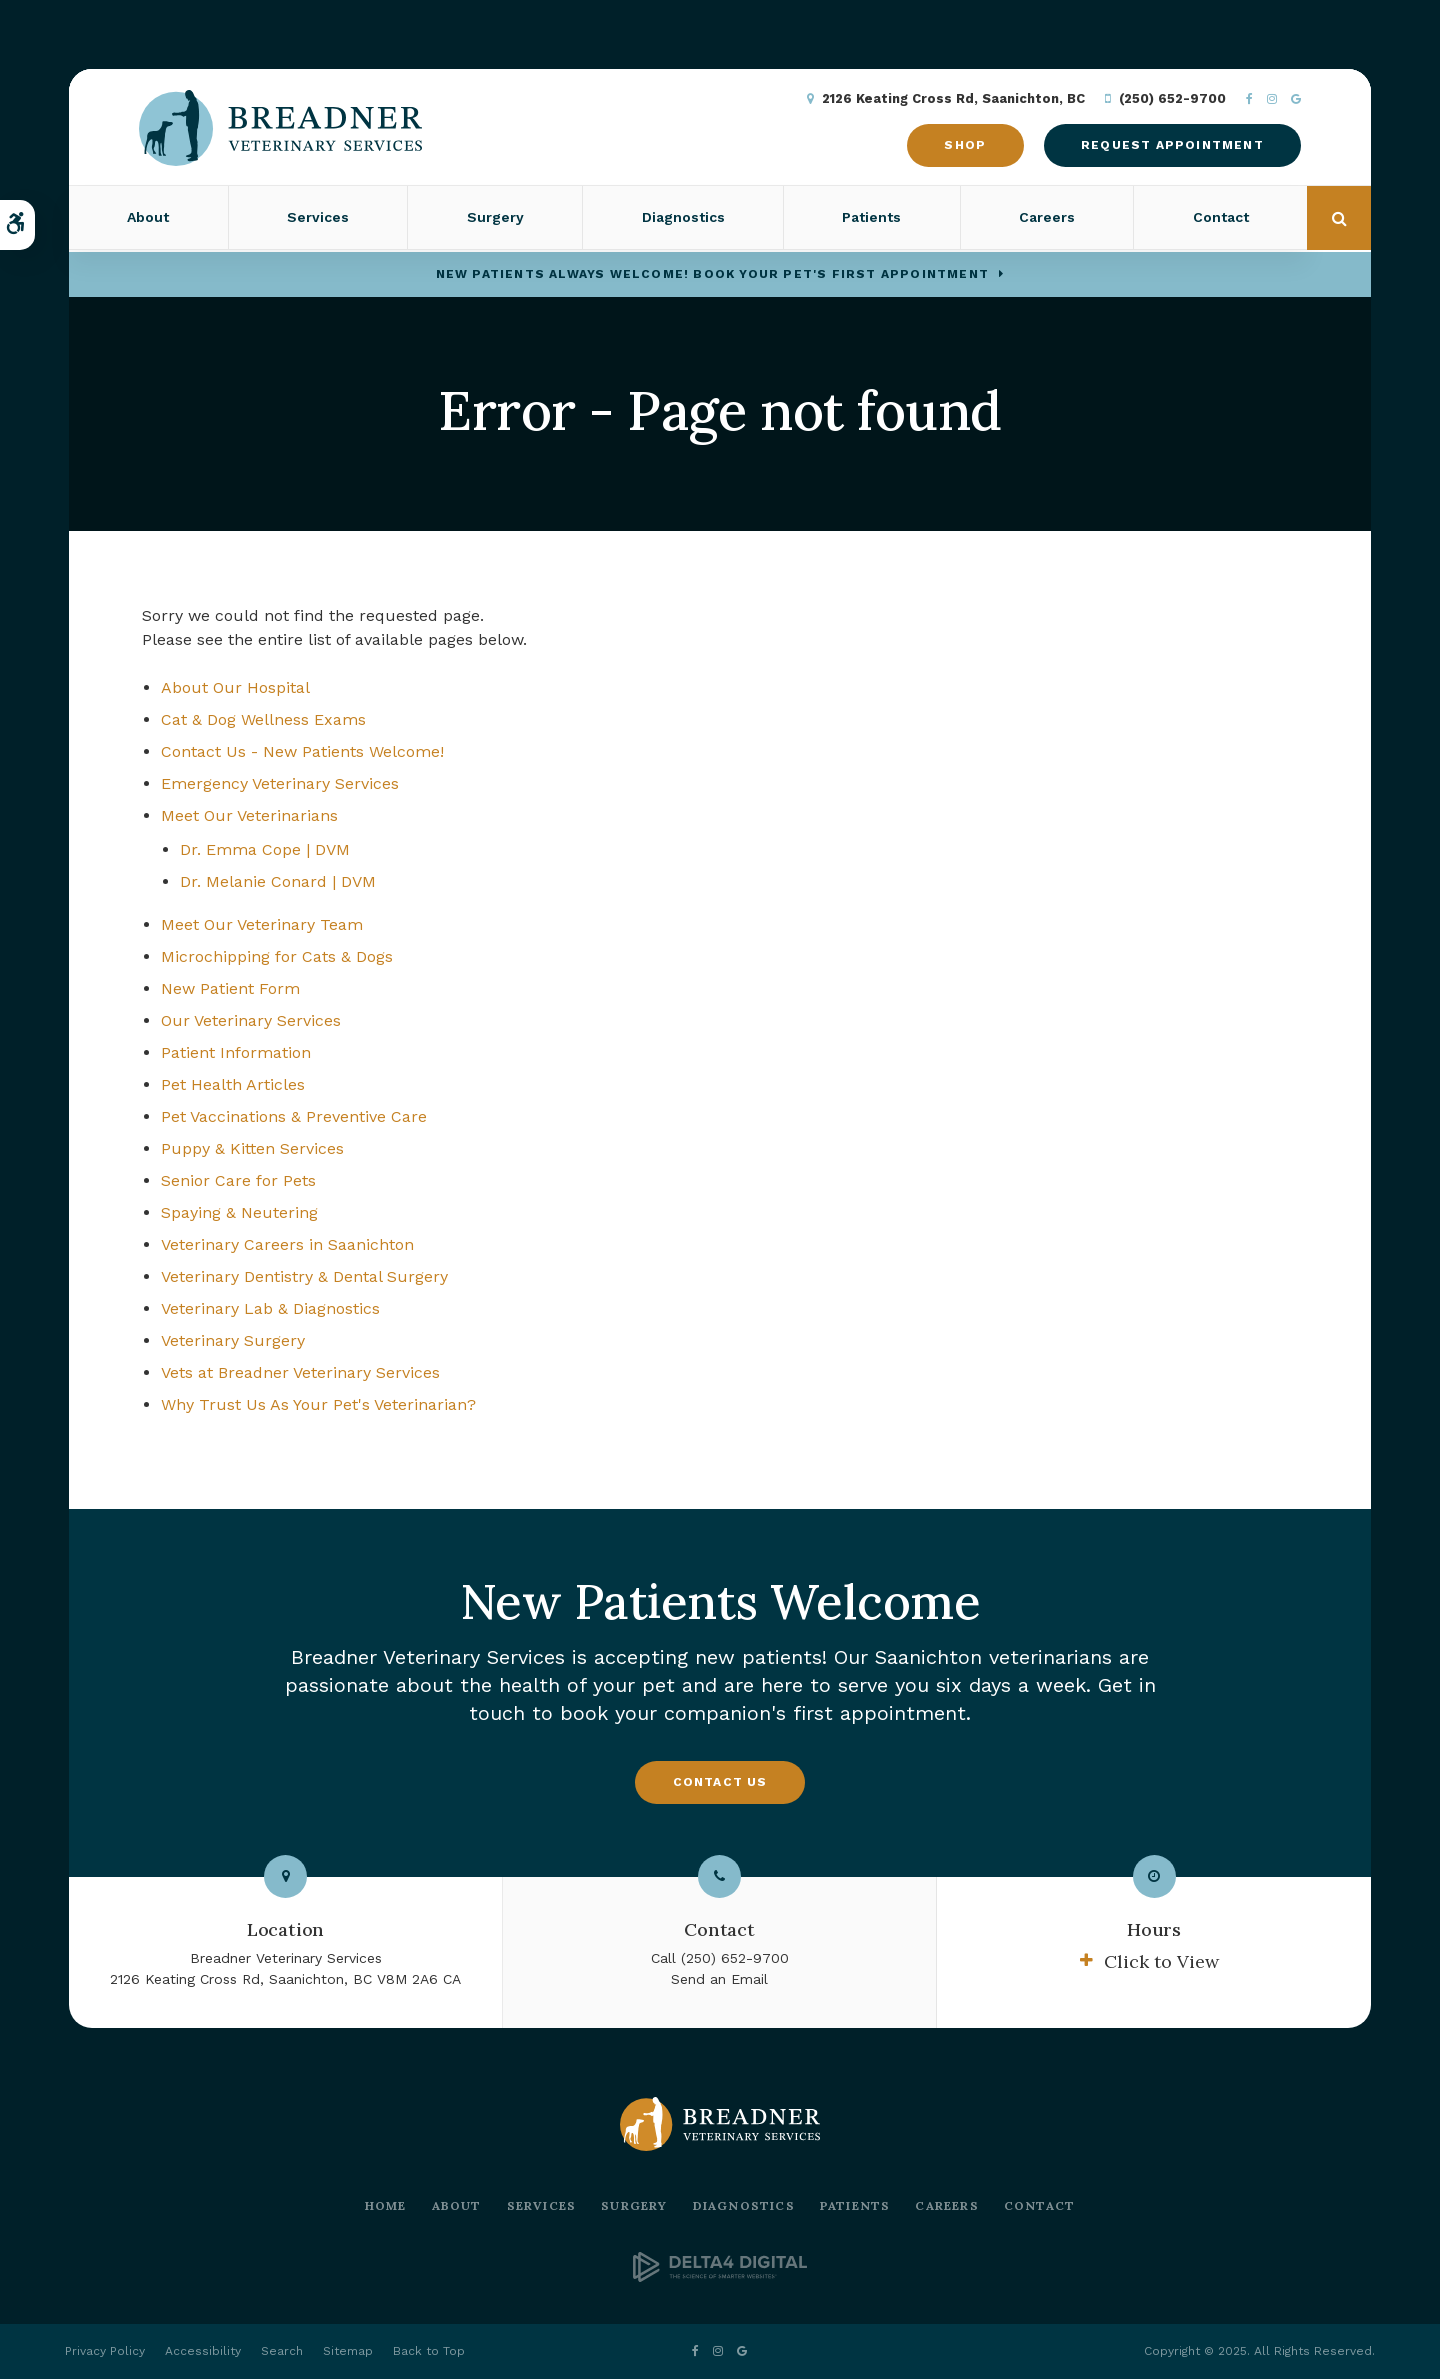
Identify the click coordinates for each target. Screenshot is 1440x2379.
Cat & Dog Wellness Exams (263, 719)
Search (282, 2351)
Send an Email (719, 1979)
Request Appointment (1169, 146)
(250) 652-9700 (1169, 99)
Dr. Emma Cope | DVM (265, 849)
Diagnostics (683, 219)
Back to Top (429, 2351)
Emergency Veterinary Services (280, 783)
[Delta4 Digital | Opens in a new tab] (720, 2276)
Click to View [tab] (1161, 1961)
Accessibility (203, 2351)
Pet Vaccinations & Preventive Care (294, 1116)
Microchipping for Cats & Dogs (277, 956)
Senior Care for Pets (238, 1180)
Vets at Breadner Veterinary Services (300, 1372)
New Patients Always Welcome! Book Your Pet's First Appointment (712, 274)
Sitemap (348, 2351)
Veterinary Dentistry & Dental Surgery (304, 1276)
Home (386, 2205)
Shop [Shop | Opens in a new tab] (962, 146)
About (148, 219)
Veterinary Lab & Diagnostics (270, 1308)
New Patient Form (230, 988)
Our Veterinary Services (251, 1020)
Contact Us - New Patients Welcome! (302, 751)
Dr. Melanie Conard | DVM (278, 881)
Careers (1047, 219)
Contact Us (720, 1782)
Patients (871, 219)
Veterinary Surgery (233, 1340)
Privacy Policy (105, 2351)
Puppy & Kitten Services (252, 1148)
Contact (1221, 219)
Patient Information (236, 1052)
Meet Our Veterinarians (249, 815)
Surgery (495, 219)
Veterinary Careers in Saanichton (287, 1244)
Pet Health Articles (233, 1084)
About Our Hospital (235, 687)
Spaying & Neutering (239, 1212)
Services (318, 219)
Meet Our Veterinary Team (262, 924)
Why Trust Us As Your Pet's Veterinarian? (318, 1404)
